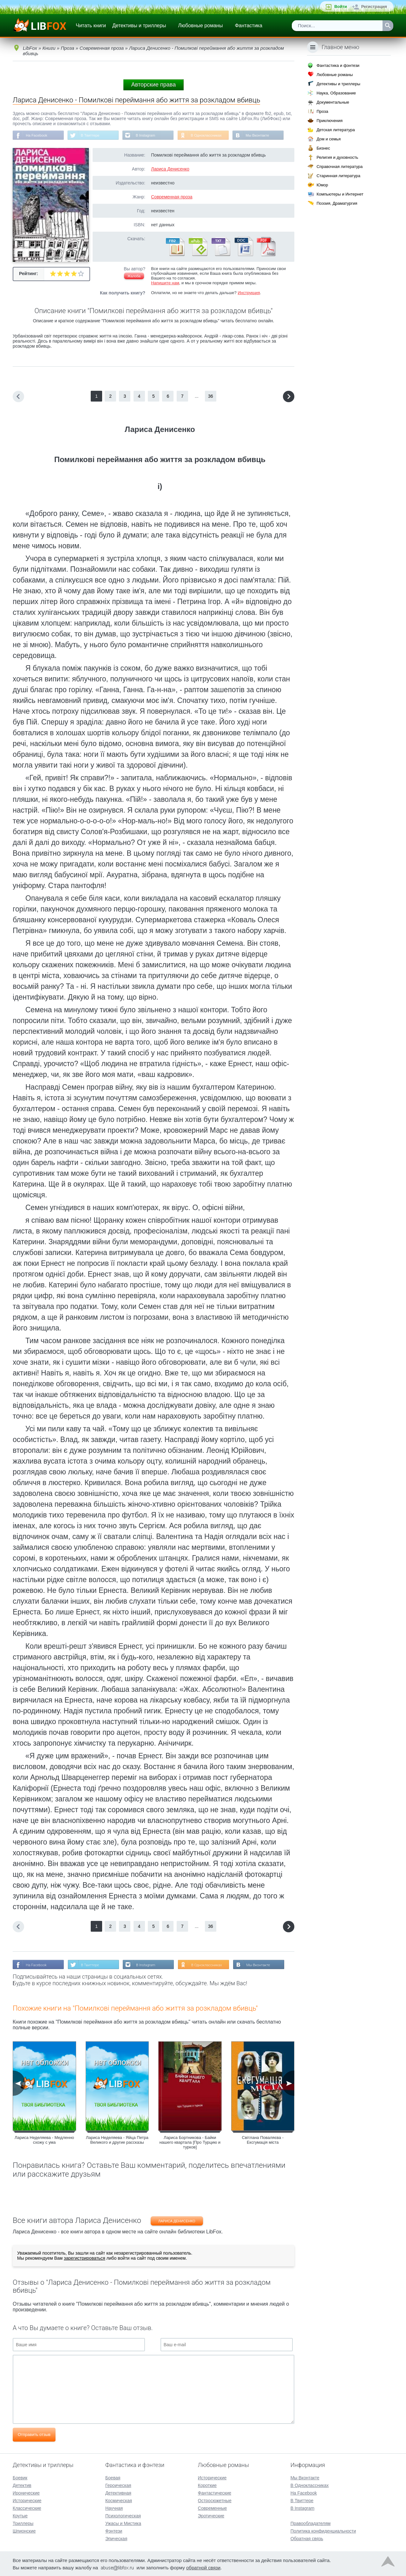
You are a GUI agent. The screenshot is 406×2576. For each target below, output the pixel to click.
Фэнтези (113, 2530)
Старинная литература (338, 175)
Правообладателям (311, 2522)
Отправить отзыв (34, 2435)
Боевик (20, 2477)
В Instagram (149, 135)
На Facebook (37, 135)
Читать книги (91, 25)
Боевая (112, 2477)
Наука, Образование (336, 93)
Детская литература (336, 129)
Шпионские (24, 2530)
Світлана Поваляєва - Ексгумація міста (263, 2141)
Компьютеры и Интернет (340, 194)
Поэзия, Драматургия (337, 203)
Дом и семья (329, 139)
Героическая (118, 2484)
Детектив (22, 2484)
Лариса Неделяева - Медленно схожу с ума (44, 2141)
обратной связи (203, 2567)
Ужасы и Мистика (123, 2522)
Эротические (211, 2515)
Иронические (26, 2492)
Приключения (330, 120)
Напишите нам (165, 283)
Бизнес (323, 148)
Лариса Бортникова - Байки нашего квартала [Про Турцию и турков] (189, 2143)
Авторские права (153, 84)
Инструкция (249, 293)
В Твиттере (92, 135)
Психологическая (123, 2515)
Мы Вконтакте (264, 135)
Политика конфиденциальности (323, 2530)
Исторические (27, 2499)
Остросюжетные (215, 2499)
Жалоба (134, 277)
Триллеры (23, 2522)
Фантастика (248, 25)
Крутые (20, 2515)
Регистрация (374, 6)
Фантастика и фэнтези (338, 65)
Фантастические (214, 2492)
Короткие (207, 2484)
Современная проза (171, 197)
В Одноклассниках (211, 135)
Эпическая (116, 2538)
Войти (340, 6)
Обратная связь (307, 2538)
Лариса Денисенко (170, 169)
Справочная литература (340, 166)
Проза (322, 111)
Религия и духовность (337, 157)
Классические (27, 2507)
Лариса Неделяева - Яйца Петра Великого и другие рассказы (117, 2141)
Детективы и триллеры (139, 25)
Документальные (333, 102)
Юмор (322, 185)
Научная (114, 2507)
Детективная (118, 2492)
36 (210, 396)
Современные (212, 2507)
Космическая (118, 2499)
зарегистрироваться (84, 2259)
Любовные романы (200, 25)
